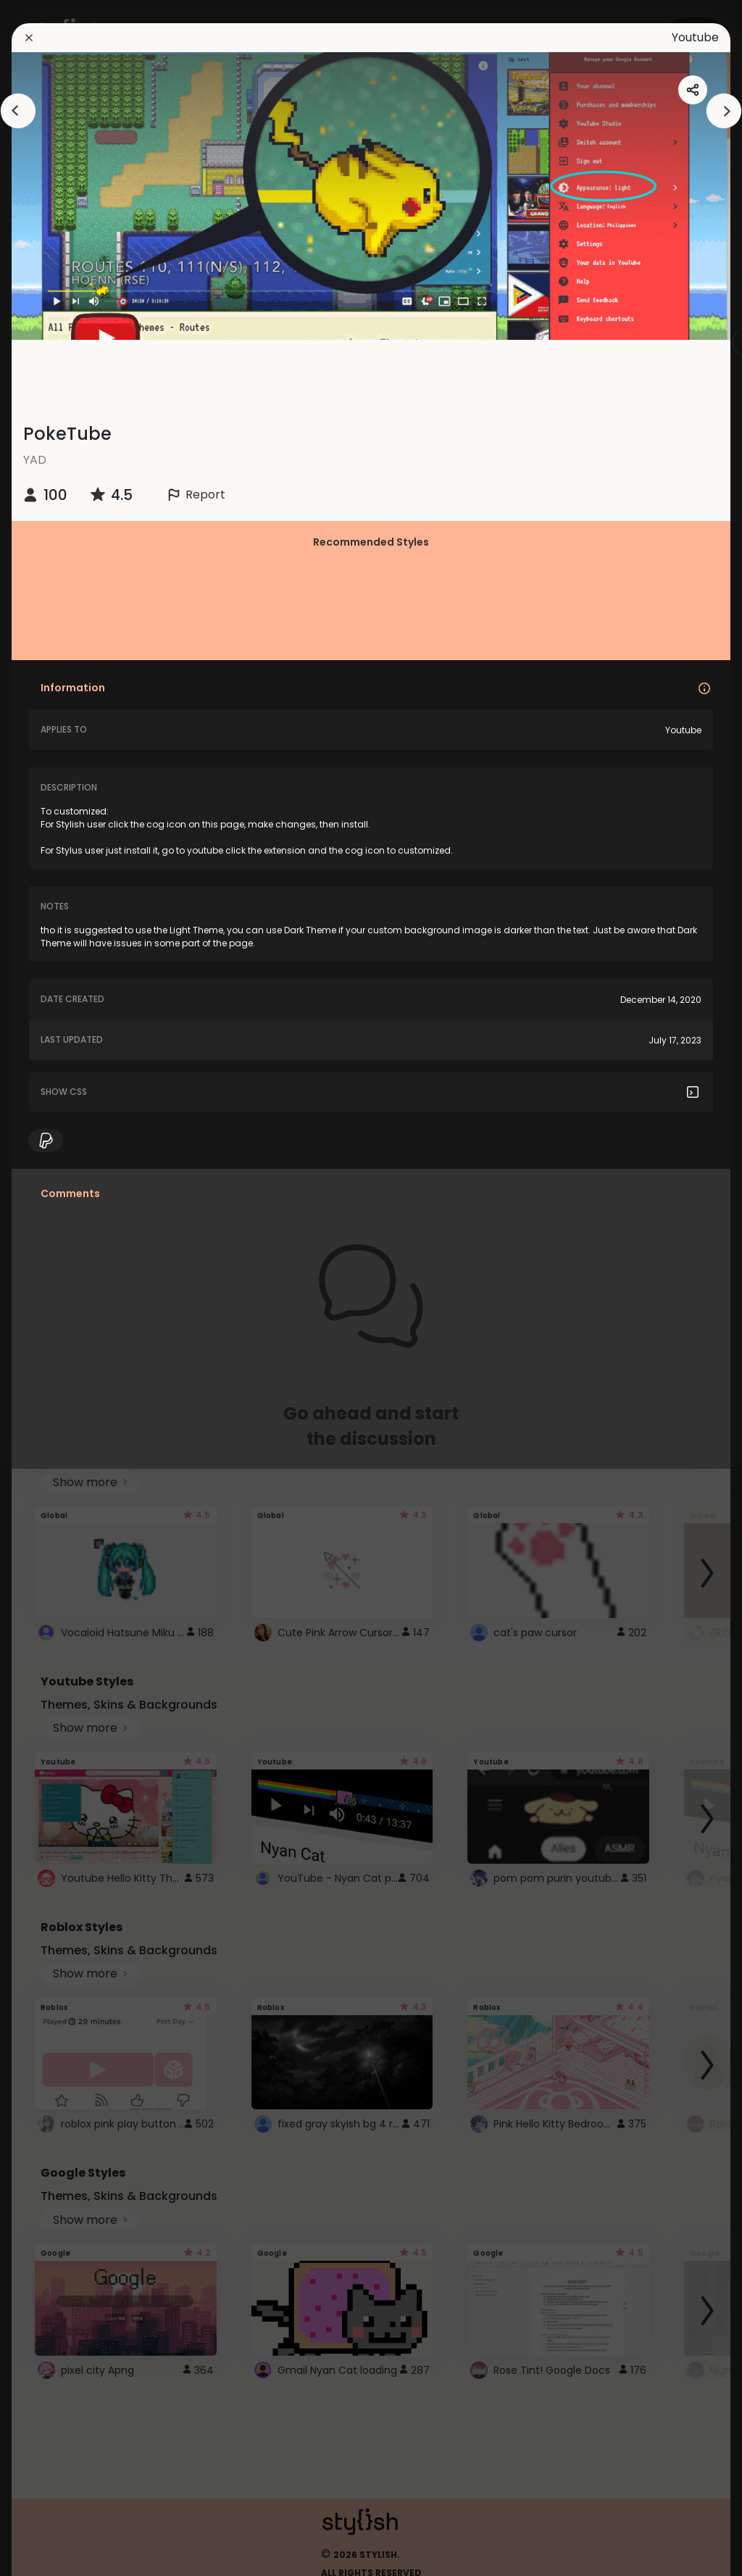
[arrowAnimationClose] (18, 111)
